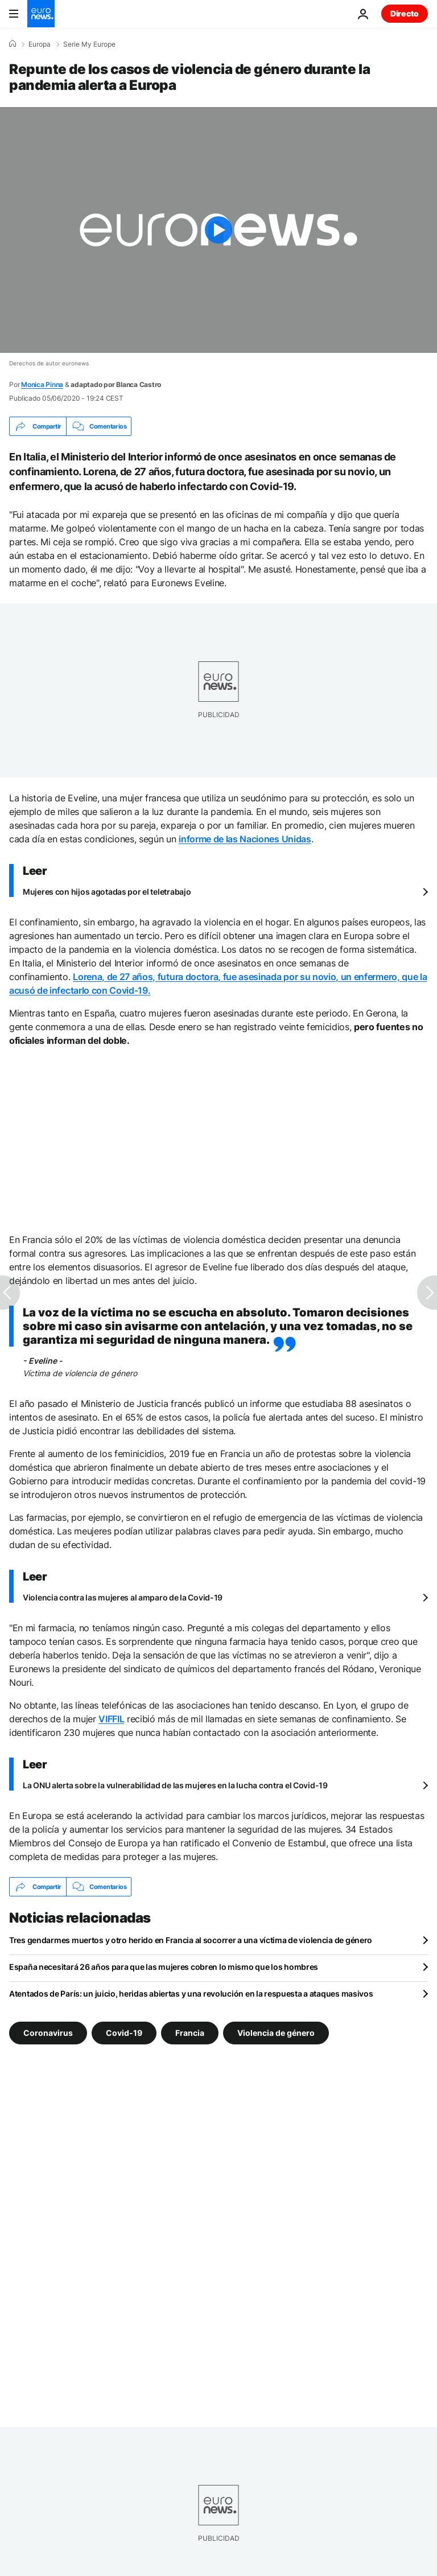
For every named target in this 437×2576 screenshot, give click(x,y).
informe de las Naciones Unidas (245, 839)
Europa (39, 44)
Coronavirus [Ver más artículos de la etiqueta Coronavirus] (48, 2033)
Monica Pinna (42, 384)
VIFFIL (111, 1719)
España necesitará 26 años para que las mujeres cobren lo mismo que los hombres (163, 1967)
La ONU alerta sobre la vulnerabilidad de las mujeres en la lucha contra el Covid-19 (175, 1785)
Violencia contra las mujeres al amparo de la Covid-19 (122, 1597)
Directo (404, 13)
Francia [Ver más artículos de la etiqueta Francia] (189, 2033)
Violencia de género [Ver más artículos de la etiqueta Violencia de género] (276, 2033)
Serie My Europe (89, 44)
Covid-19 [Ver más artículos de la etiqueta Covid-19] (124, 2033)
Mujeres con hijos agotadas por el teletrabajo (107, 891)
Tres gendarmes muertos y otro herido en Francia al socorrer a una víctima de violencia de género (190, 1940)
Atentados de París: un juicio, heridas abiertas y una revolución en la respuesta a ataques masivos (191, 1993)
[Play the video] (218, 230)
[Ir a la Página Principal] (41, 13)
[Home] (12, 44)
